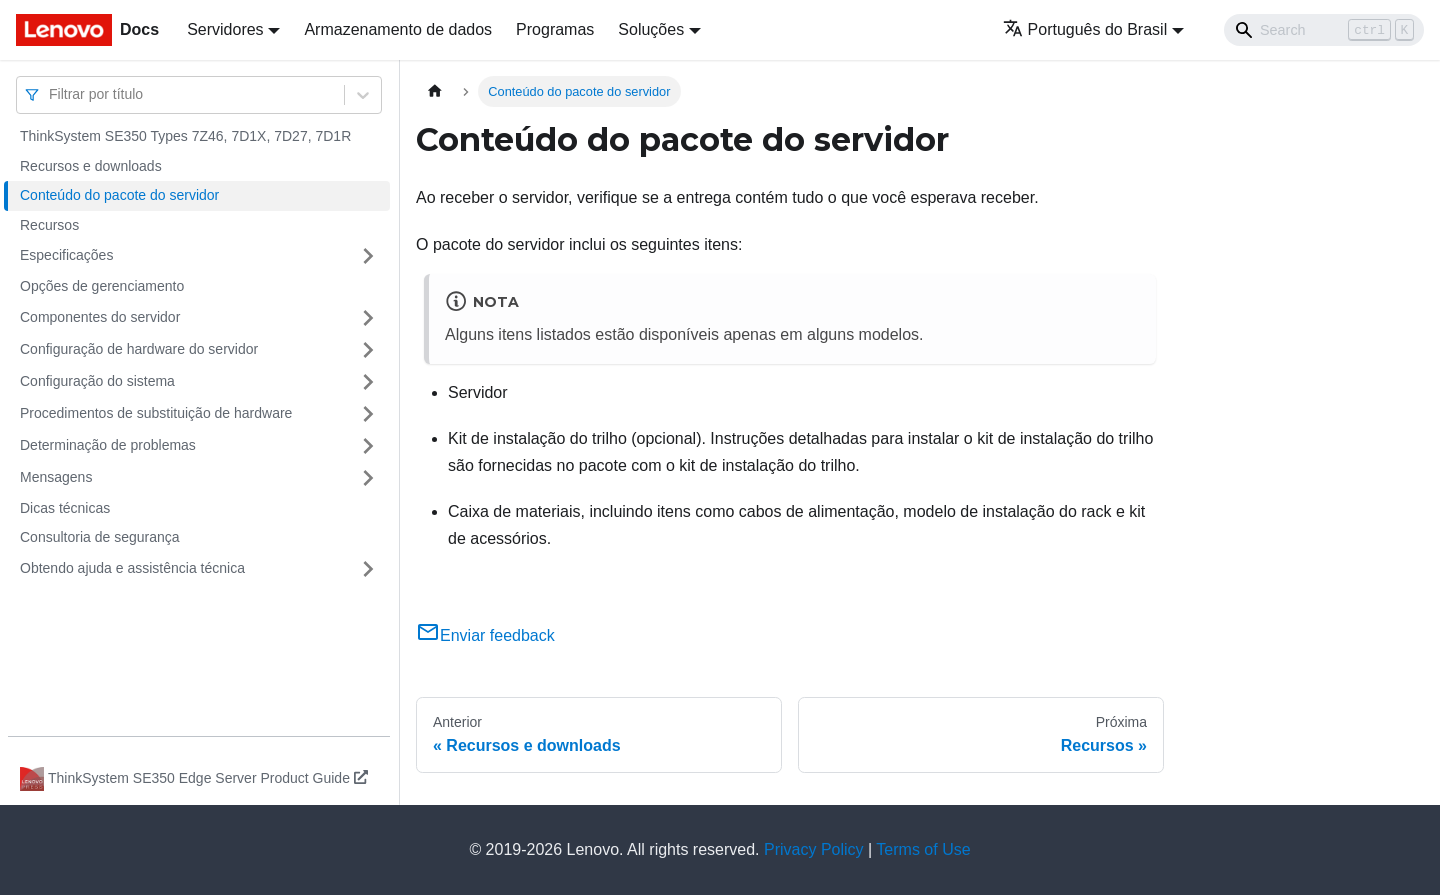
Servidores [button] (225, 29)
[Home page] (435, 91)
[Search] (1324, 30)
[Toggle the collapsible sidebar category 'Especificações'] (368, 256)
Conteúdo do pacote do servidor (119, 195)
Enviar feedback (485, 635)
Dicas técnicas (65, 508)
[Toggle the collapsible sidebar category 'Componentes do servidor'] (368, 318)
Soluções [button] (651, 29)
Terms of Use (923, 849)
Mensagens (56, 477)
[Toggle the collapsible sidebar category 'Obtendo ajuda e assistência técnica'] (368, 569)
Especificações (66, 255)
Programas (555, 29)
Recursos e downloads (91, 166)
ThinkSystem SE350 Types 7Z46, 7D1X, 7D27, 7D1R (185, 136)
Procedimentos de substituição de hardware (156, 413)
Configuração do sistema (97, 381)
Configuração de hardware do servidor (139, 349)
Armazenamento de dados (398, 29)
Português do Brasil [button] (1085, 29)
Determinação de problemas (108, 445)
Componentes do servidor (100, 317)
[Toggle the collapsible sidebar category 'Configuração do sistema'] (368, 382)
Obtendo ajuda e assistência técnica (132, 568)
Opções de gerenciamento (102, 286)
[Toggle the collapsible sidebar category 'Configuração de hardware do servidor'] (368, 350)
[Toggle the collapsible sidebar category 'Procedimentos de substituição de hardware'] (368, 414)
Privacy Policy (814, 849)
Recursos (49, 225)
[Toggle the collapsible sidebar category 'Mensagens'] (368, 478)
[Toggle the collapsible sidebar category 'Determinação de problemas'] (368, 446)
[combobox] (51, 94)
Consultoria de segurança (100, 537)
